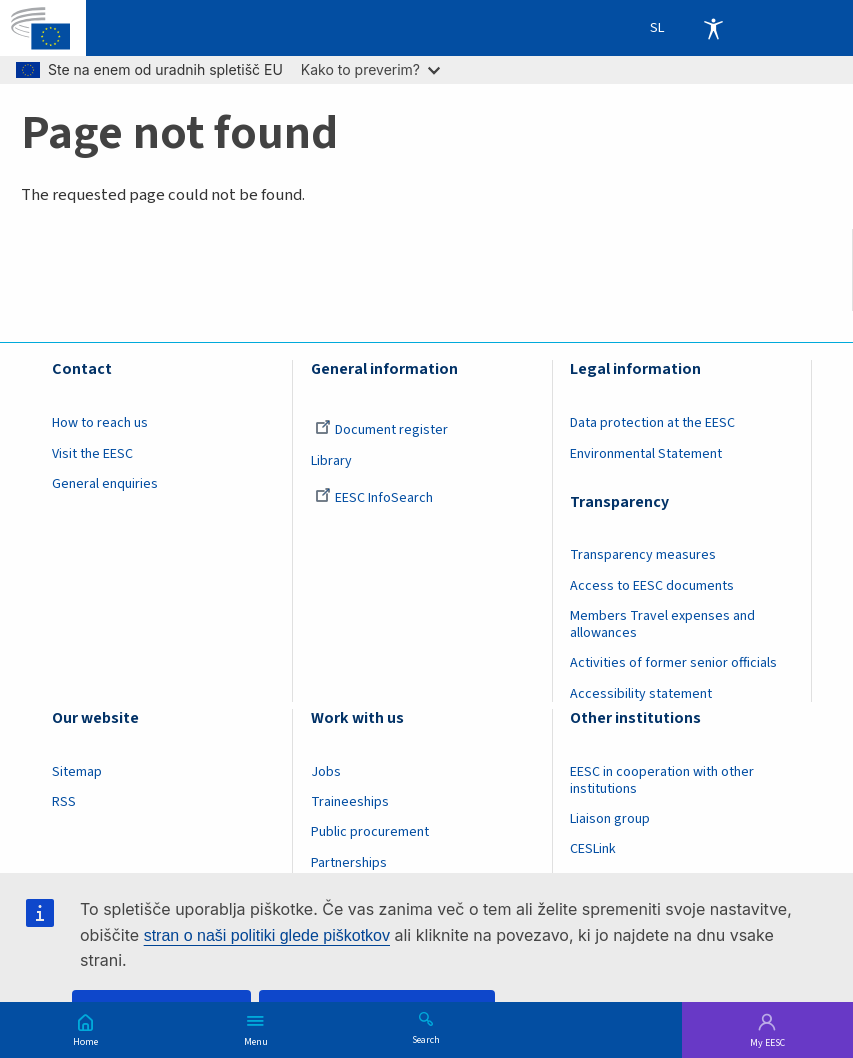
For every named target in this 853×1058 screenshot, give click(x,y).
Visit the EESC (92, 454)
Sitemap (77, 772)
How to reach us (100, 423)
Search (426, 1039)
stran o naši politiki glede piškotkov (267, 935)
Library (331, 461)
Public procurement (370, 832)
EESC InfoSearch (374, 498)
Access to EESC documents (652, 586)
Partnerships (349, 863)
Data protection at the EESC (652, 423)
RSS (64, 802)
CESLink (593, 849)
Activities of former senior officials (673, 663)
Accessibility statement (641, 694)
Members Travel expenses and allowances (662, 624)
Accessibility (713, 28)
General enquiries (105, 484)
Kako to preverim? (370, 69)
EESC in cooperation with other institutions (662, 780)
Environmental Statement (646, 454)
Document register (381, 430)
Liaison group (610, 819)
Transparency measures (643, 555)
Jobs (326, 772)
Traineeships (350, 802)
